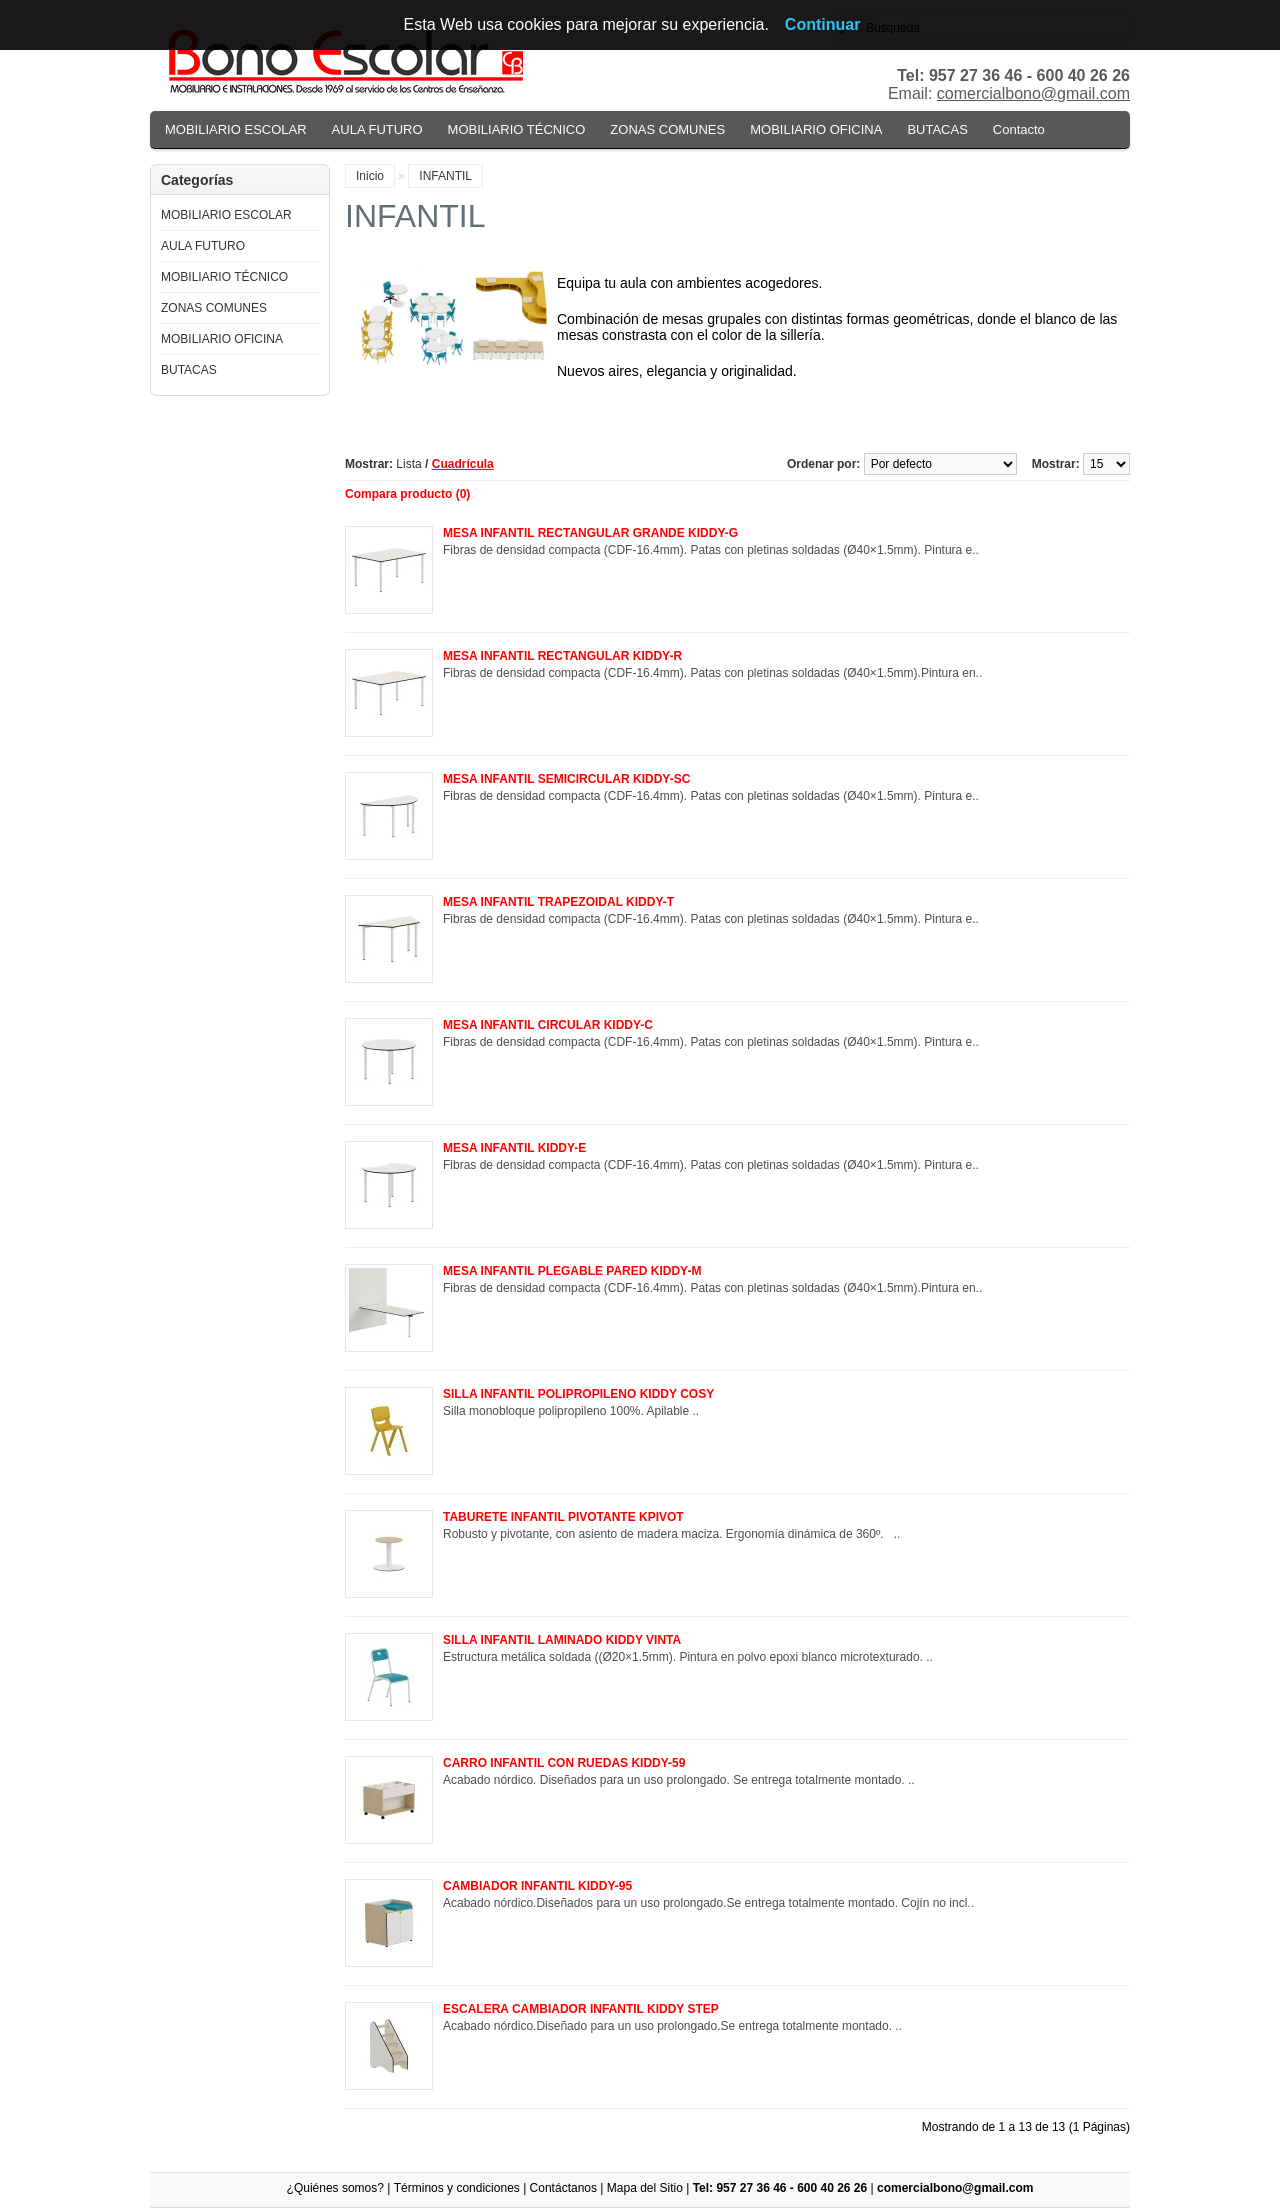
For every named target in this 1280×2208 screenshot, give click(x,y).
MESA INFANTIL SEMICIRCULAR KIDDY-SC (566, 779)
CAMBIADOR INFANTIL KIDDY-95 (537, 1886)
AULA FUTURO (377, 129)
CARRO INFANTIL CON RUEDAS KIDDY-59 (564, 1763)
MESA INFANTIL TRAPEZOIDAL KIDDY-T (558, 902)
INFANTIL (445, 176)
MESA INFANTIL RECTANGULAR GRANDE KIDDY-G (590, 533)
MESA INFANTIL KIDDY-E (514, 1148)
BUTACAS (937, 129)
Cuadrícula (463, 464)
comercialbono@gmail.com (1033, 93)
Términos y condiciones (457, 2188)
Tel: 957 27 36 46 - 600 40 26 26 (780, 2188)
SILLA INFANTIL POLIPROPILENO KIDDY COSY (578, 1394)
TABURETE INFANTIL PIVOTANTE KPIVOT (563, 1517)
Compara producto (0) (407, 494)
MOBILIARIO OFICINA (816, 129)
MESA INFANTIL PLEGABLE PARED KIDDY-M (572, 1271)
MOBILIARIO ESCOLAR (236, 129)
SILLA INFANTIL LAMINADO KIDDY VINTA (562, 1640)
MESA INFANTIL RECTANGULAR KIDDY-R (562, 656)
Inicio (370, 176)
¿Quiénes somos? (335, 2188)
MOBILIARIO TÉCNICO (517, 129)
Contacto (1019, 129)
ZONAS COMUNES (667, 129)
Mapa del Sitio (645, 2188)
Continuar (823, 24)
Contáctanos (563, 2188)
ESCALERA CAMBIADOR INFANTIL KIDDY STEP (581, 2009)
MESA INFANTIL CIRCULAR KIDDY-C (548, 1025)
